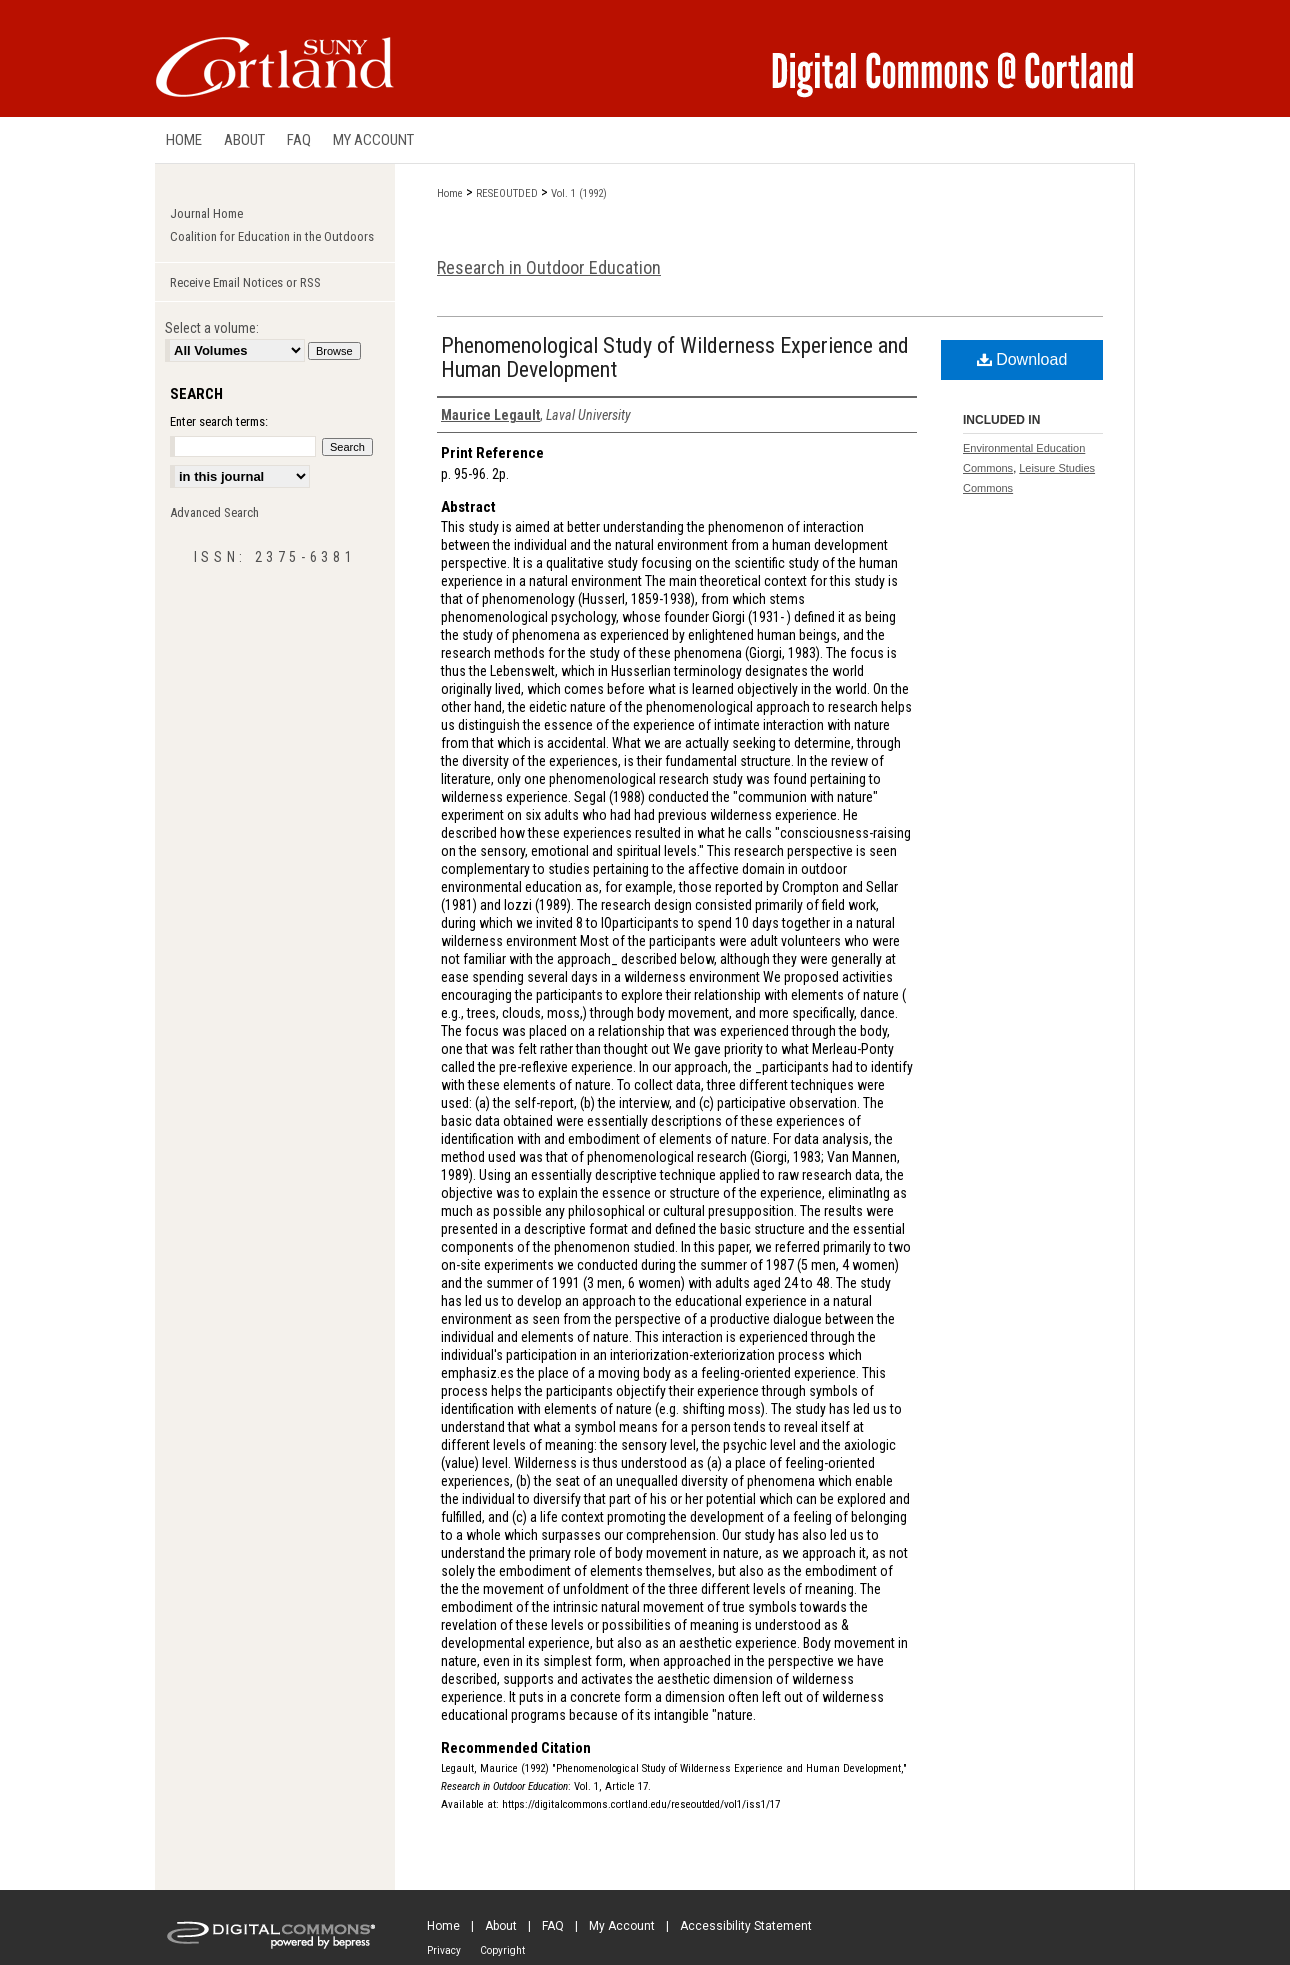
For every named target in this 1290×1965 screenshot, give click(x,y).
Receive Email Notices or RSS (245, 282)
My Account (622, 1926)
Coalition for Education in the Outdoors (272, 236)
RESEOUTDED (507, 193)
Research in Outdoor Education (549, 267)
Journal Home (206, 213)
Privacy (444, 1950)
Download (1022, 359)
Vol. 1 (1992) (579, 193)
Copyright (502, 1950)
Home (450, 193)
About (501, 1926)
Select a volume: (212, 328)
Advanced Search (214, 512)
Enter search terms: (219, 421)
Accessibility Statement (746, 1926)
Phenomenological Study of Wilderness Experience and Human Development (675, 357)
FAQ (553, 1926)
